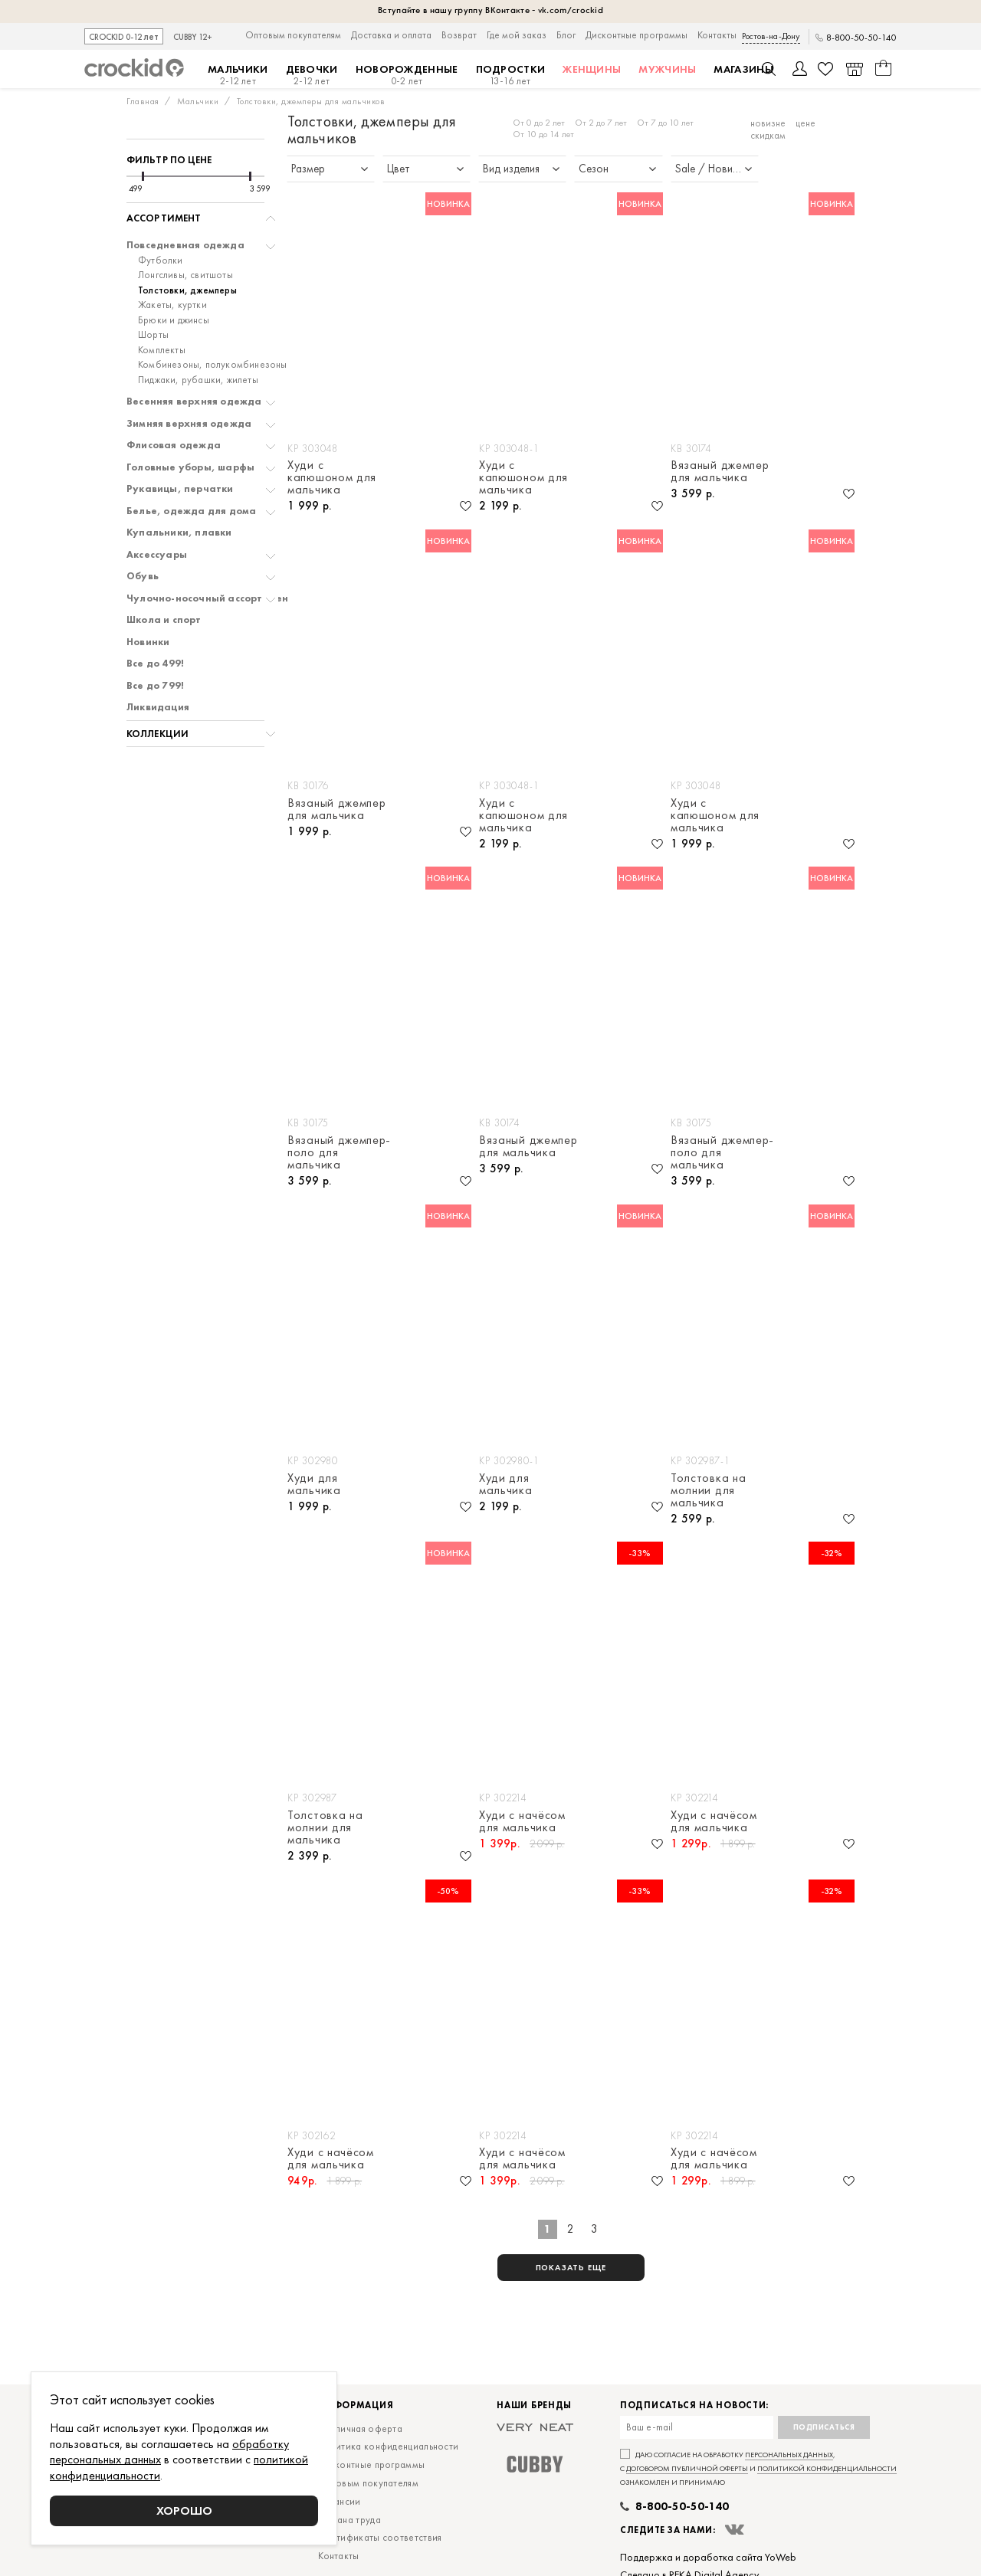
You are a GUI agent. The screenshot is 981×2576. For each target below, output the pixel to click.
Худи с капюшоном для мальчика (331, 477)
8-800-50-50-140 (861, 38)
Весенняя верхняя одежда (194, 401)
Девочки (312, 75)
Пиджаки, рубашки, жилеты (198, 380)
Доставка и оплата (391, 34)
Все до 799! (155, 685)
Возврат (459, 34)
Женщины (592, 69)
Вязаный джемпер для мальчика (720, 471)
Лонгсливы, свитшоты (185, 275)
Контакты (717, 34)
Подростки (511, 75)
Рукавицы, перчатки (180, 488)
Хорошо (184, 2510)
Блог (566, 34)
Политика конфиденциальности (388, 2446)
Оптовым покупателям (293, 34)
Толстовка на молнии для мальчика (708, 1490)
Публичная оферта (360, 2428)
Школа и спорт (164, 620)
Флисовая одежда (173, 445)
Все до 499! (155, 663)
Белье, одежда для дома (191, 511)
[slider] (143, 176)
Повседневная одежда (185, 245)
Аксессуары (156, 554)
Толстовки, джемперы (187, 290)
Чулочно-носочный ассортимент (210, 598)
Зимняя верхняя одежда (188, 423)
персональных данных (789, 2455)
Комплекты (161, 350)
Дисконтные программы (636, 34)
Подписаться (824, 2427)
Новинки (147, 642)
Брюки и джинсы (173, 320)
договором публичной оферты (687, 2468)
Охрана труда (349, 2519)
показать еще (571, 2267)
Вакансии (339, 2501)
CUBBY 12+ (192, 37)
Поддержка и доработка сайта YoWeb (708, 2557)
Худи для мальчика (314, 1484)
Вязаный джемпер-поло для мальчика (339, 1152)
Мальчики (237, 75)
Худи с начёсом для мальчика (522, 1821)
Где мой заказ (516, 34)
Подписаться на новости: (694, 2405)
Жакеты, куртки (172, 305)
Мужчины (667, 69)
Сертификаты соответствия (379, 2537)
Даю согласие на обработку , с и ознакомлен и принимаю (758, 2468)
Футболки (160, 260)
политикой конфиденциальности (827, 2468)
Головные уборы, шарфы (190, 467)
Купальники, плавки (179, 532)
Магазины (743, 69)
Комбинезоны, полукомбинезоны (212, 364)
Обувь (142, 576)
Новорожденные (407, 75)
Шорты (153, 334)
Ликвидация (157, 707)
